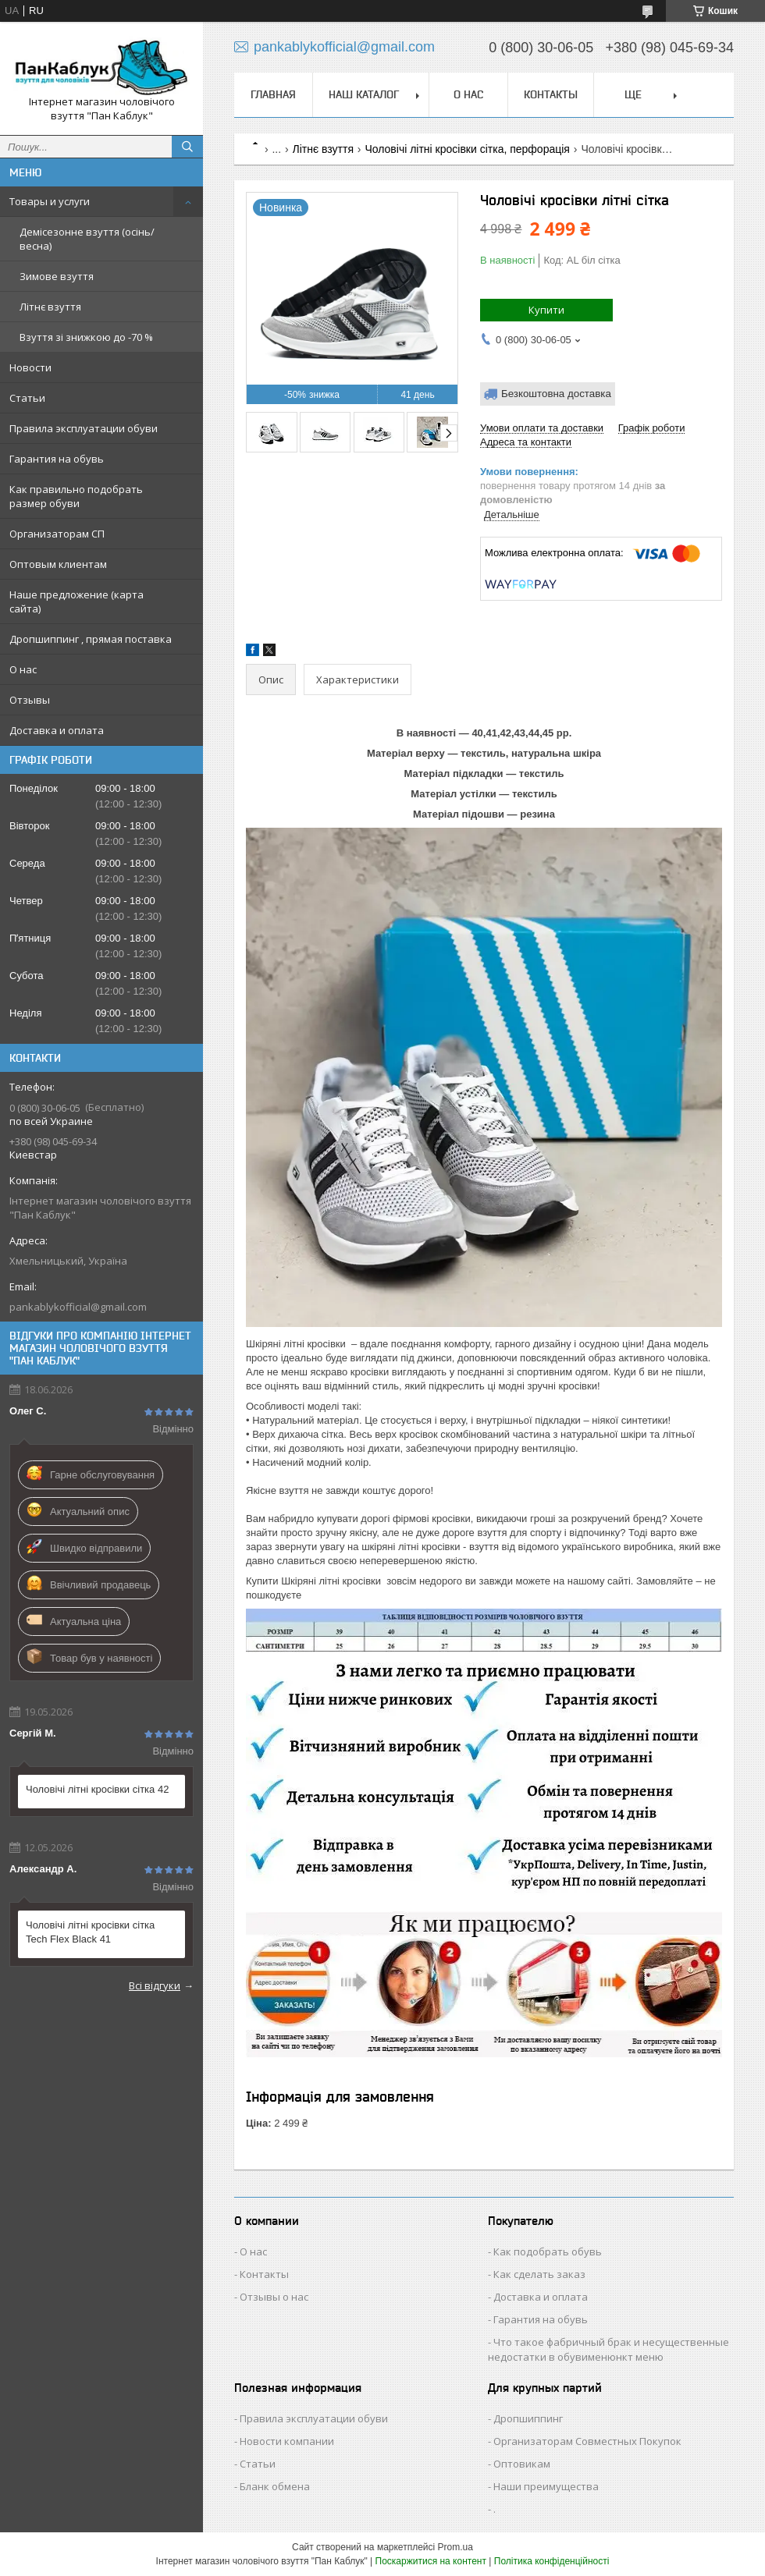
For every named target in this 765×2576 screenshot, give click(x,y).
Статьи (27, 398)
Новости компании (287, 2441)
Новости (30, 367)
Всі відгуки (154, 1985)
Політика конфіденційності (552, 2561)
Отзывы (29, 700)
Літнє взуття (50, 307)
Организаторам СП (57, 534)
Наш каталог (364, 94)
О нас (23, 669)
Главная (273, 94)
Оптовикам (521, 2464)
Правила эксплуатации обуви (83, 428)
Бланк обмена (275, 2486)
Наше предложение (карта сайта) (76, 601)
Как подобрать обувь (547, 2251)
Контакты (551, 94)
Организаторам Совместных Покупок (587, 2441)
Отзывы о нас (274, 2297)
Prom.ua (455, 2547)
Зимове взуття (57, 276)
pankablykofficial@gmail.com (78, 1307)
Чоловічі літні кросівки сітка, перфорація (467, 149)
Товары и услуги (49, 201)
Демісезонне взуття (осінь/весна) (87, 239)
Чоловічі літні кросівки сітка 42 (97, 1789)
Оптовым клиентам (58, 564)
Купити (546, 310)
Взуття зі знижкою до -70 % (86, 337)
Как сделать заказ (539, 2274)
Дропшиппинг (528, 2418)
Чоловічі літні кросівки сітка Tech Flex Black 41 (90, 1932)
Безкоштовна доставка (556, 393)
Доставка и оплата (56, 730)
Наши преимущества (546, 2486)
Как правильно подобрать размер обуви (76, 496)
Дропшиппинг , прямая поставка (90, 639)
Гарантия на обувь (56, 459)
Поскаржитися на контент (430, 2561)
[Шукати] (187, 146)
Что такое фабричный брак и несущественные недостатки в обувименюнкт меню (608, 2349)
